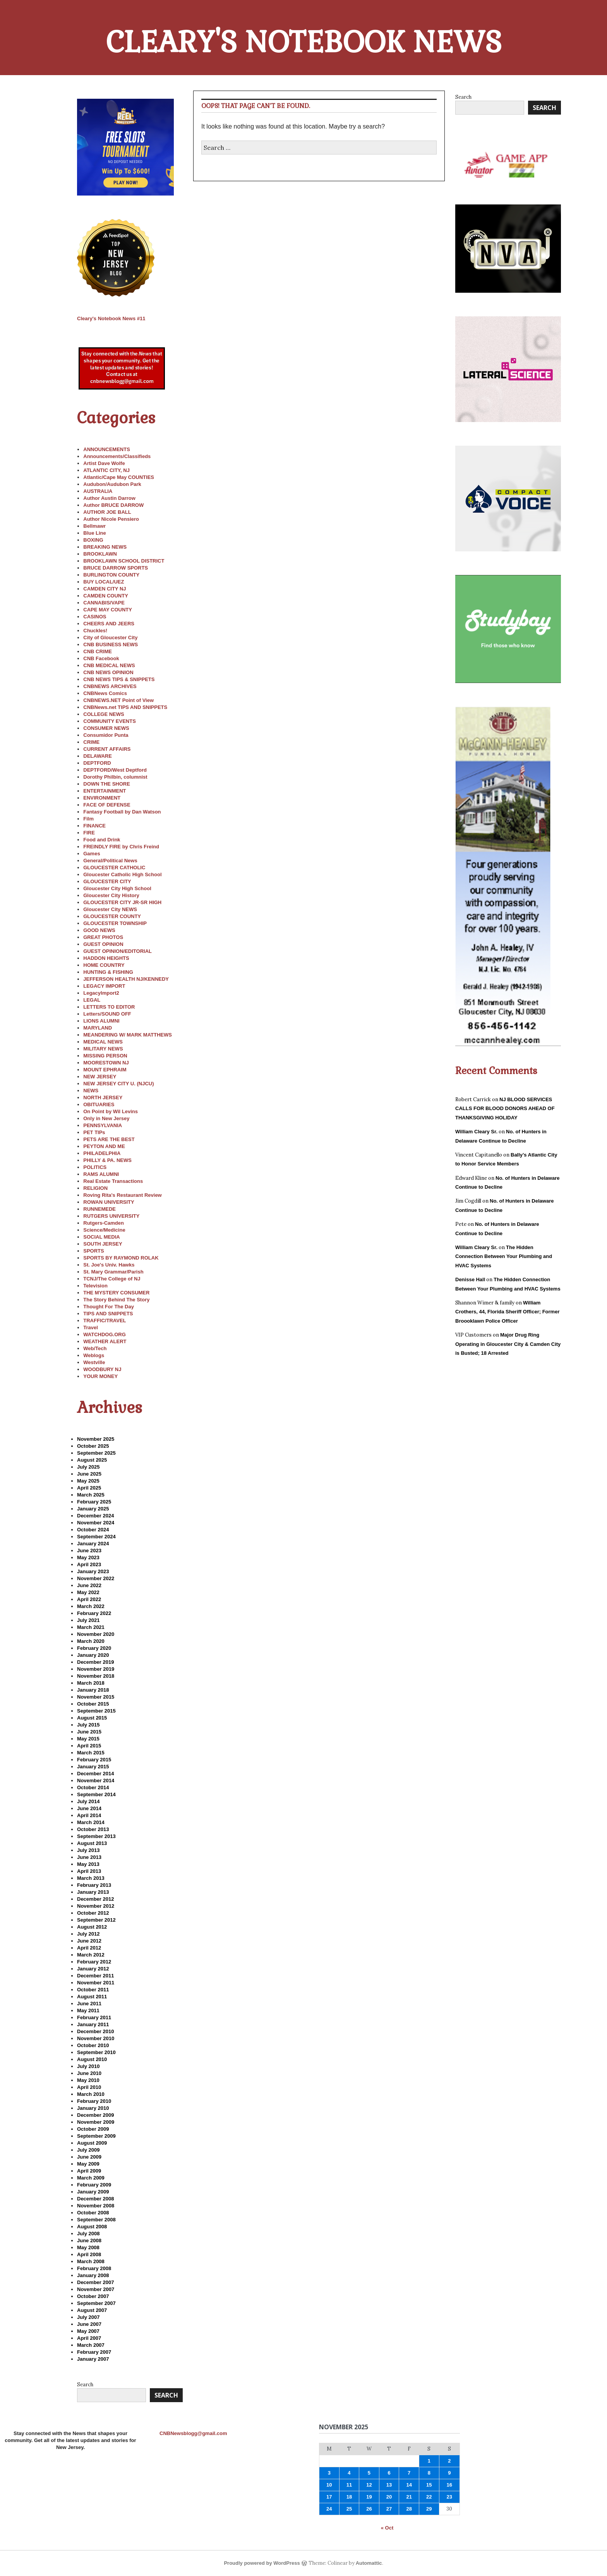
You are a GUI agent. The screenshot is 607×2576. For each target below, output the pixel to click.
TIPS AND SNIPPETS (108, 1313)
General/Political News (110, 860)
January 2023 (93, 1571)
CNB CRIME (97, 651)
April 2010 (89, 2087)
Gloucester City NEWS (110, 909)
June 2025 (89, 1474)
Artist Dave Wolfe (104, 463)
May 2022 (88, 1592)
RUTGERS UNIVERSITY (111, 1216)
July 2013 (88, 1850)
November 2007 (95, 2289)
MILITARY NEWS (103, 1049)
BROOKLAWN (100, 554)
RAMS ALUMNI (101, 1174)
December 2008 (95, 2199)
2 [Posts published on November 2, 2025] (449, 2461)
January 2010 (93, 2108)
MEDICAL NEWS (103, 1042)
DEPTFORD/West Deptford (115, 770)
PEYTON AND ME (104, 1146)
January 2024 (93, 1543)
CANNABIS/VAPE (104, 603)
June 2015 (89, 1732)
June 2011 (89, 2003)
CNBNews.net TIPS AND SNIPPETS (125, 707)
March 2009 (91, 2178)
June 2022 (89, 1585)
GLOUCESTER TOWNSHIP (115, 923)
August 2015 (92, 1718)
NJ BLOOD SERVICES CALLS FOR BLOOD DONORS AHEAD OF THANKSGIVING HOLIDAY (505, 1109)
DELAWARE (97, 756)
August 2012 (92, 1927)
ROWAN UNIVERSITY (108, 1202)
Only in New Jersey (106, 1118)
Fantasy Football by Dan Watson (122, 812)
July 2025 (88, 1467)
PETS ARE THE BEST (108, 1139)
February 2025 (94, 1502)
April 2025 (89, 1488)
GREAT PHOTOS (103, 937)
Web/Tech (94, 1348)
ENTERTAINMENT (104, 791)
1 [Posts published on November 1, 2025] (429, 2461)
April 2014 (89, 1815)
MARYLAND (97, 1028)
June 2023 (89, 1550)
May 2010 (88, 2080)
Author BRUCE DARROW (113, 505)
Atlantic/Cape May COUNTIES (118, 477)
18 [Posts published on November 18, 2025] (349, 2497)
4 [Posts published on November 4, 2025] (349, 2473)
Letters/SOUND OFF (107, 1014)
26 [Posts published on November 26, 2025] (369, 2509)
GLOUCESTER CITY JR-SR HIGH (122, 902)
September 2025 (96, 1453)
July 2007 (88, 2317)
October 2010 (93, 2045)
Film (88, 819)
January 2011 (93, 2024)
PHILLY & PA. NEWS (107, 1160)
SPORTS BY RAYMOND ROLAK (120, 1258)
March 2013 (91, 1878)
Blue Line (94, 533)
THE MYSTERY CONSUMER (116, 1293)
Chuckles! (95, 630)
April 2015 (89, 1746)
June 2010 (89, 2073)
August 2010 (92, 2059)
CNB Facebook (101, 658)
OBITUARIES (98, 1104)
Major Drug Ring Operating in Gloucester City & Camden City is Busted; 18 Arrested (508, 1344)
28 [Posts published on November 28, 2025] (409, 2509)
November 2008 (95, 2206)
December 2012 (95, 1899)
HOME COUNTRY (103, 965)
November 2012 (95, 1906)
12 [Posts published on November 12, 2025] (369, 2485)
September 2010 (96, 2052)
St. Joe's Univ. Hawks (108, 1265)
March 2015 (91, 1753)
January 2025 (93, 1509)
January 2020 (93, 1655)
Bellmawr (94, 526)
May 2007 (88, 2331)
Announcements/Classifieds (117, 456)
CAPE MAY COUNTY (107, 610)
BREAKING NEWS (105, 547)
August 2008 (92, 2226)
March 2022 (91, 1606)
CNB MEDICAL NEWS (109, 665)
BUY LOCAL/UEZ (103, 582)
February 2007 (94, 2352)
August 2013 (92, 1843)
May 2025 (88, 1481)
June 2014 (89, 1808)
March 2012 (91, 1955)
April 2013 (89, 1871)
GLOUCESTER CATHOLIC (114, 867)
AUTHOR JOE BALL (107, 512)
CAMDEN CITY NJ (104, 589)
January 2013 (93, 1892)
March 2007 (91, 2345)
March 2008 (91, 2261)
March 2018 (91, 1683)
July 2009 (88, 2150)
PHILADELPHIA (101, 1153)
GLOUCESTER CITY (107, 881)
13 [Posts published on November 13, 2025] (389, 2485)
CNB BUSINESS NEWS (110, 644)
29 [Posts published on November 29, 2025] (429, 2509)
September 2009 (96, 2136)
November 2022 (95, 1578)
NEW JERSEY (99, 1076)
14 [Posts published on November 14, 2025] (409, 2485)
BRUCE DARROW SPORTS (115, 568)
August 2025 (92, 1460)
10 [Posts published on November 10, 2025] (329, 2485)
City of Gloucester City (110, 637)
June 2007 (89, 2324)
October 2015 (93, 1704)
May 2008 (88, 2247)
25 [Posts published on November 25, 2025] (349, 2509)
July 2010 (88, 2066)
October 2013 (93, 1829)
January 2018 (93, 1690)
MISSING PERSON (105, 1056)
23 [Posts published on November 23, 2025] (449, 2497)
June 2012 (89, 1941)
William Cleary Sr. (476, 1131)
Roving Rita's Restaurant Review (122, 1195)
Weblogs (93, 1355)
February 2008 (94, 2268)
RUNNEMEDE (99, 1209)
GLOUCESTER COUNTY (112, 916)
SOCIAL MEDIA (101, 1237)
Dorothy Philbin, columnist (115, 777)
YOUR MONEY (100, 1376)
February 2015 (94, 1760)
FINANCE (94, 826)
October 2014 (93, 1787)
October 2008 (93, 2213)
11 (111, 318)
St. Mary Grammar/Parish (113, 1272)
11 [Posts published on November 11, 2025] (349, 2485)
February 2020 (94, 1648)
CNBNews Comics (105, 693)
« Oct (387, 2528)
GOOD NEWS (99, 930)
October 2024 (93, 1530)
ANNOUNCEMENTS (106, 449)
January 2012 (93, 1969)
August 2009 (92, 2143)
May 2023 (88, 1557)
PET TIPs (94, 1132)
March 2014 (91, 1822)
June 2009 (89, 2157)
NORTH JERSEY (102, 1097)
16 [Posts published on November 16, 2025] (449, 2485)
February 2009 (94, 2185)
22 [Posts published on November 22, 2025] (429, 2497)
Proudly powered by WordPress (262, 2563)
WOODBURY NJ (102, 1369)
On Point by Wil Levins (110, 1111)
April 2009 (89, 2171)
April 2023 (89, 1564)
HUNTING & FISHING (108, 972)
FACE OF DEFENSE (106, 805)
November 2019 (95, 1669)
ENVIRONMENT (101, 798)
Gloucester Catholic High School (122, 874)
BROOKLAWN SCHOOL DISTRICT (123, 561)
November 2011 (95, 1983)
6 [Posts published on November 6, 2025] (389, 2473)
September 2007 (96, 2303)
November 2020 (95, 1634)
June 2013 (89, 1857)
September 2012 (96, 1920)
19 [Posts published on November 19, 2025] (369, 2497)
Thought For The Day (108, 1306)
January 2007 (93, 2359)
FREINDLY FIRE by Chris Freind (121, 847)
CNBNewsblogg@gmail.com (193, 2433)
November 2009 (95, 2122)
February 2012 (94, 1962)
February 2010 (94, 2101)
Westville (94, 1362)
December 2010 (95, 2031)
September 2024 (96, 1536)
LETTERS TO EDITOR (109, 1007)
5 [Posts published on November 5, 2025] (369, 2473)
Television (95, 1286)
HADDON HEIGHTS (106, 958)
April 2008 (89, 2254)
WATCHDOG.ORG (104, 1334)
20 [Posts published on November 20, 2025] (389, 2497)
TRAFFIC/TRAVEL (104, 1320)
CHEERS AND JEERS (108, 623)
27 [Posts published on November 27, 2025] (389, 2509)
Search (85, 2384)
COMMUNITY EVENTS (109, 721)
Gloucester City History (111, 895)
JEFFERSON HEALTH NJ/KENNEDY (126, 979)
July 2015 (88, 1725)
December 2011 (95, 1976)
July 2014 (88, 1801)
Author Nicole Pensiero (111, 519)
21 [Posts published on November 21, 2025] (409, 2497)
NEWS (90, 1090)
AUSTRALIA (97, 491)
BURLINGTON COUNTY (111, 575)
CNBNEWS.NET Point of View (118, 700)
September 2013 (96, 1836)
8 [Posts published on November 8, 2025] (429, 2473)
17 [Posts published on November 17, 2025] (329, 2497)
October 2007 (93, 2296)
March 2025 (91, 1495)
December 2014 (95, 1773)
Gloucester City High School (117, 888)
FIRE (89, 833)
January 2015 (93, 1766)
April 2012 (89, 1948)
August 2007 (92, 2310)
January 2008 (93, 2275)
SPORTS (93, 1251)
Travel (90, 1327)
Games (91, 853)
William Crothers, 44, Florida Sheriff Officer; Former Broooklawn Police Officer (507, 1312)
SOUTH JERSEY (102, 1244)
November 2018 (95, 1676)
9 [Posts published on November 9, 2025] (449, 2473)
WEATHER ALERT (104, 1341)
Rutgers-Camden (103, 1223)
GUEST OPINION (103, 944)
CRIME (91, 742)
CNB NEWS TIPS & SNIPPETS (118, 679)
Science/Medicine (104, 1230)
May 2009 (88, 2164)
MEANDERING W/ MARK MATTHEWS (127, 1035)
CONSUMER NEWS (106, 728)
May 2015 (88, 1739)
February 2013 (94, 1885)
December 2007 (95, 2282)
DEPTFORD (97, 763)
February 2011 (94, 2017)
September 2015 (96, 1711)
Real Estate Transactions (113, 1181)
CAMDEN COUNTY (105, 596)
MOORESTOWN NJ (106, 1063)
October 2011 (93, 1989)
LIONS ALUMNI (101, 1021)
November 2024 (95, 1523)
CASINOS (94, 617)
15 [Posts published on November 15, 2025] (429, 2485)
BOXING (93, 540)
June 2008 (89, 2240)
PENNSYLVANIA (102, 1125)
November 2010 (95, 2038)
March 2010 (91, 2094)
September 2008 (96, 2219)
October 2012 (93, 1913)
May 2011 (88, 2010)
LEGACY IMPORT (104, 986)
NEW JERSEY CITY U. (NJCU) (118, 1083)
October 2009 (93, 2129)
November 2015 (95, 1697)
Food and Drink (101, 840)
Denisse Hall (470, 1279)
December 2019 (95, 1662)
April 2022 (89, 1599)
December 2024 (95, 1516)
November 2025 (95, 1439)
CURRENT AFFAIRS (106, 749)
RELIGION (95, 1188)
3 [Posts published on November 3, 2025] (329, 2473)
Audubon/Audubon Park (112, 484)
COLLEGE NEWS (103, 714)
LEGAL (91, 1000)
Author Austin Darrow (109, 498)
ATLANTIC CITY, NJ (106, 470)
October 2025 (93, 1446)
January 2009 (93, 2192)
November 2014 (95, 1780)
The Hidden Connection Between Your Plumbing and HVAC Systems (503, 1256)
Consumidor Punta (105, 735)
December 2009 (95, 2115)
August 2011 (92, 1996)
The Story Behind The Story (116, 1300)
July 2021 (88, 1620)
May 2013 (88, 1864)
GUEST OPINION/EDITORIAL (117, 951)
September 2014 (96, 1794)
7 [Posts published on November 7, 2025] (409, 2473)
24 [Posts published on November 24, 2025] (329, 2509)
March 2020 (91, 1641)
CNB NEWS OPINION (108, 672)
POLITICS (94, 1167)
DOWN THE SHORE (106, 784)
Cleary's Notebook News (304, 42)
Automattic (369, 2563)
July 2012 (88, 1934)
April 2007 (89, 2338)
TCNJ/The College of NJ (111, 1279)
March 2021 (91, 1627)
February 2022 (94, 1613)
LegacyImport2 (101, 993)
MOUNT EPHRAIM (104, 1070)
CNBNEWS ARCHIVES (109, 686)
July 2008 (88, 2233)
